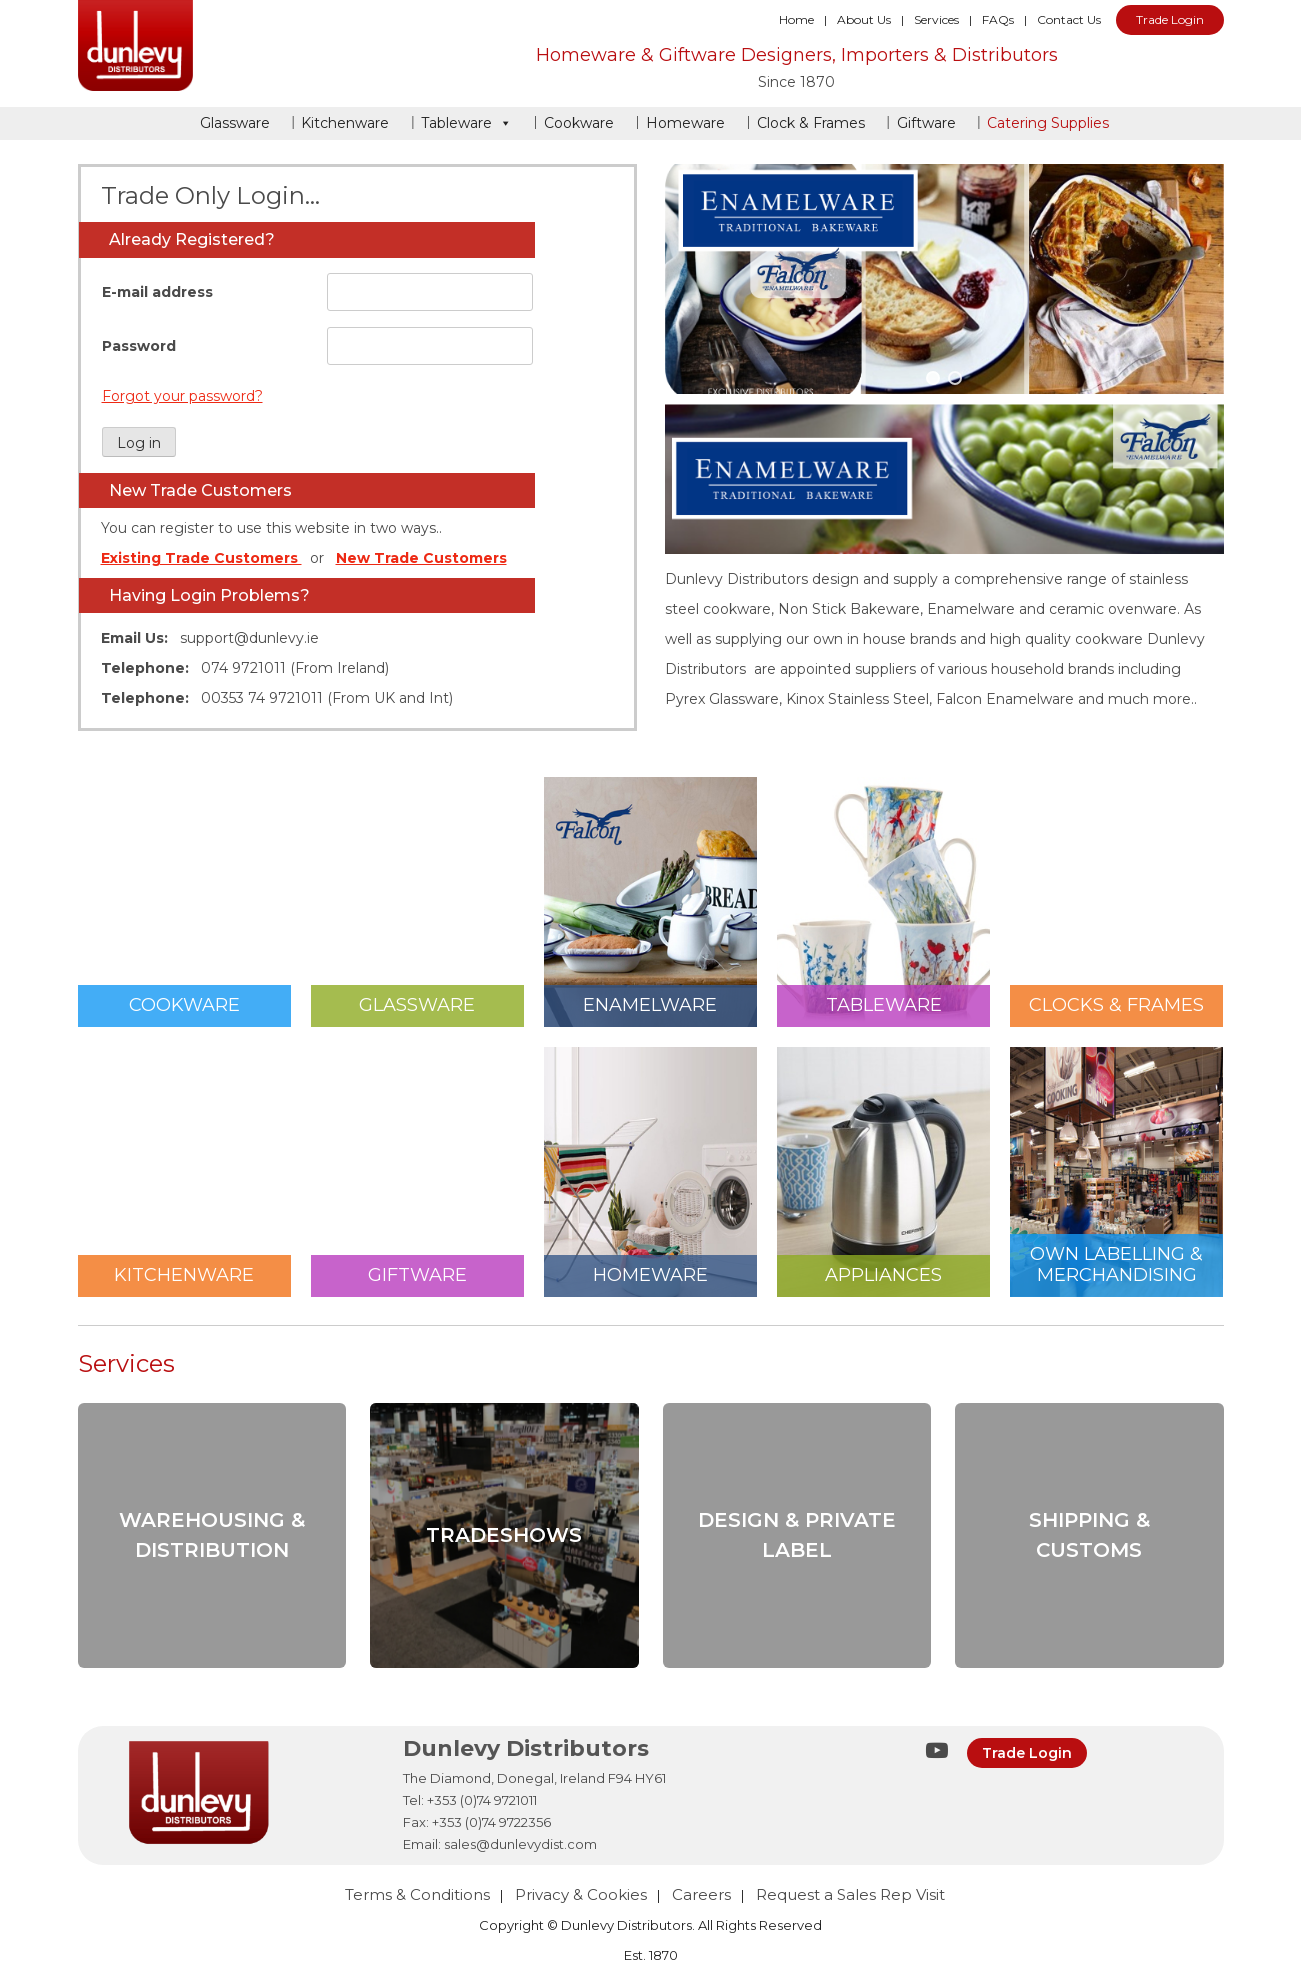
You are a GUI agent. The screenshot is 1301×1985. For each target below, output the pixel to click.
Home (796, 19)
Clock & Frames (811, 123)
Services (936, 19)
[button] (933, 378)
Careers (701, 1894)
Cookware (579, 123)
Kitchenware (345, 123)
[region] (944, 279)
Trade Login (1170, 19)
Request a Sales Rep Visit (850, 1894)
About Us (864, 19)
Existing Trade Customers (201, 558)
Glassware (235, 123)
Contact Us (1069, 19)
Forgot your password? (182, 396)
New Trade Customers (421, 558)
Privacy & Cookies (581, 1894)
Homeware (685, 123)
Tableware (466, 123)
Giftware (926, 123)
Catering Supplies (1048, 123)
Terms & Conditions (417, 1894)
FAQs (998, 19)
